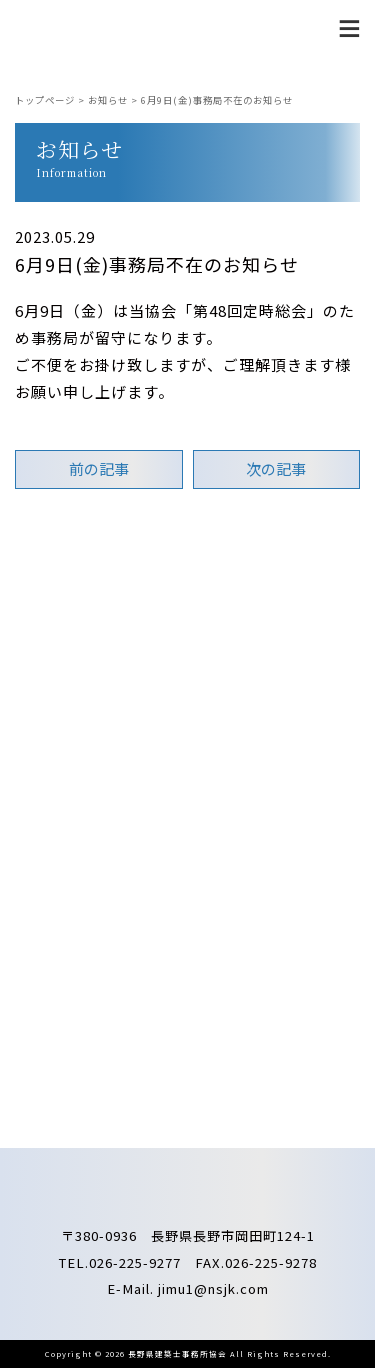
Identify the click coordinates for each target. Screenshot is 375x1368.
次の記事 (276, 468)
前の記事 (99, 468)
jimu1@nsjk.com (213, 1288)
